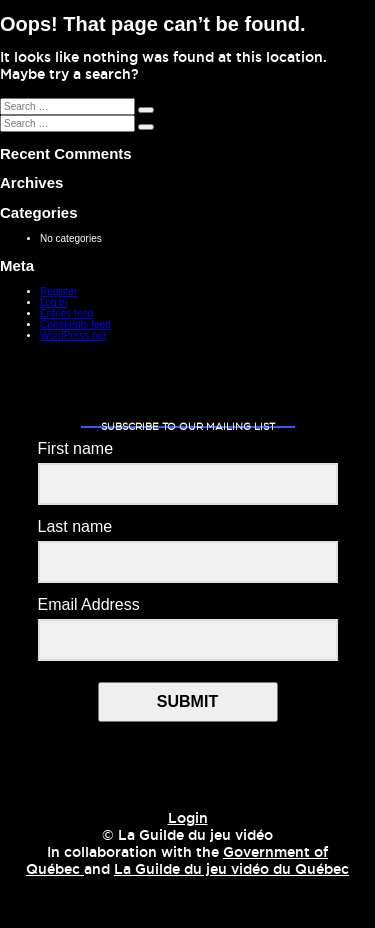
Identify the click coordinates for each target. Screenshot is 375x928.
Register (58, 291)
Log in (53, 302)
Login (188, 819)
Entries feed (66, 313)
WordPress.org (73, 335)
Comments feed (75, 324)
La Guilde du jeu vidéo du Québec (231, 870)
